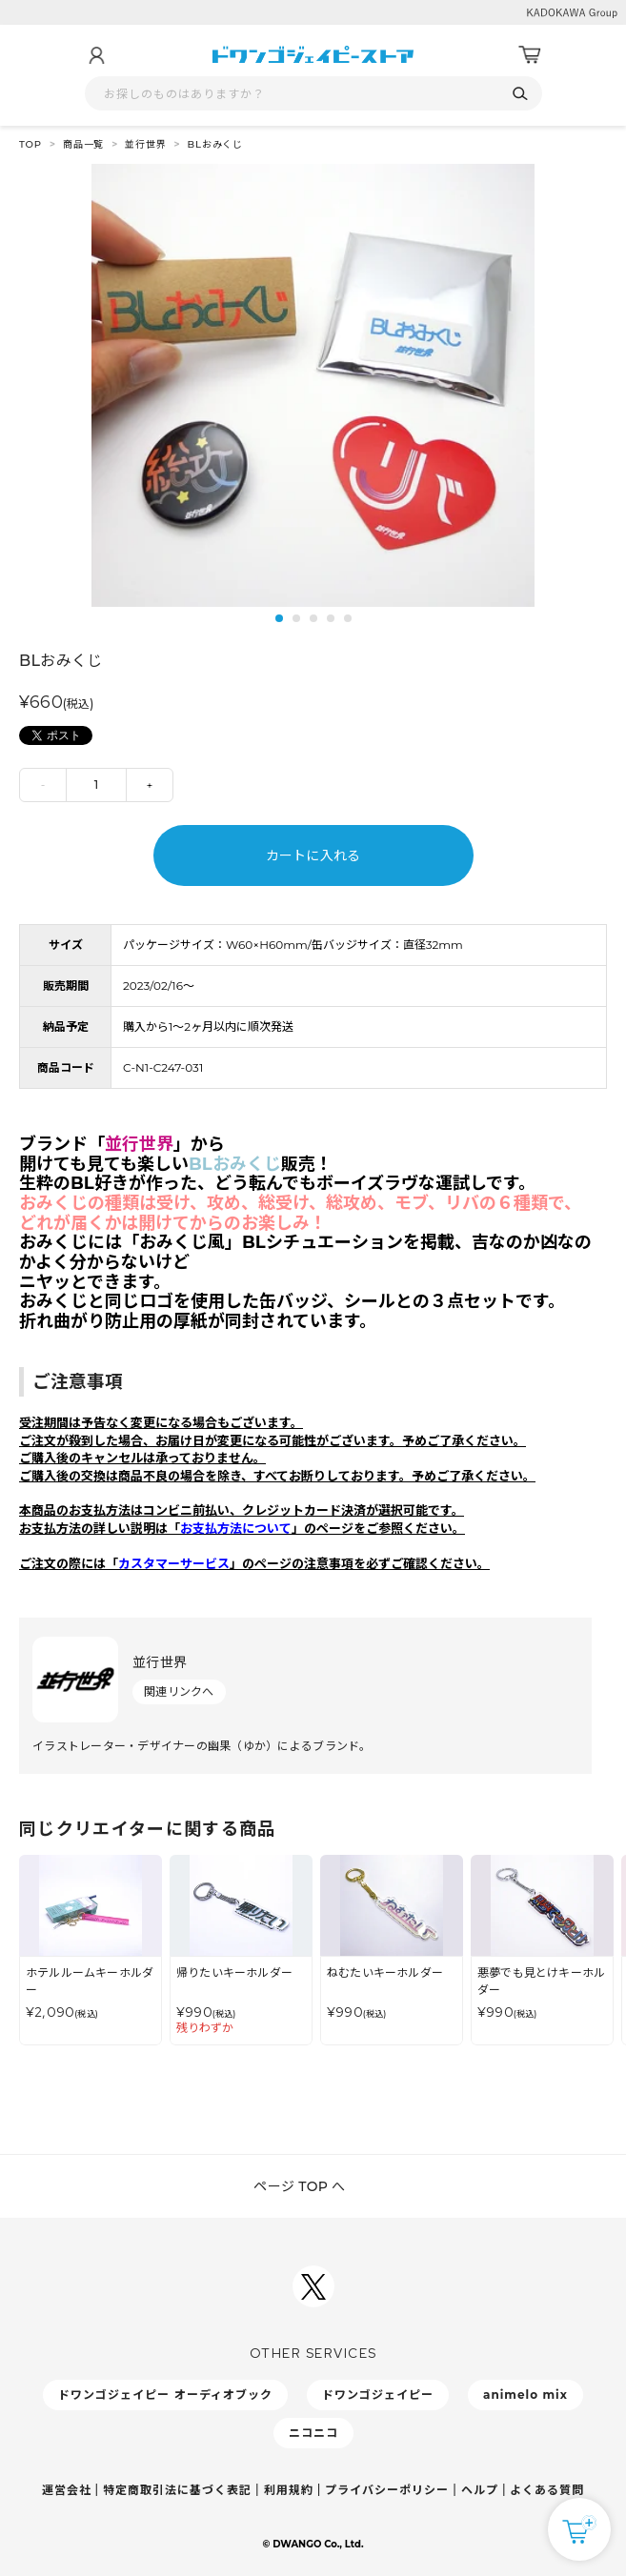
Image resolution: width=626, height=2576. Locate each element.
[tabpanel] (313, 385)
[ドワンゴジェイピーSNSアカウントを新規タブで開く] (313, 2286)
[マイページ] (96, 55)
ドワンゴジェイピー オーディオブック (165, 2394)
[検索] (521, 94)
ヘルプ (479, 2490)
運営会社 (66, 2490)
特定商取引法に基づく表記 (177, 2490)
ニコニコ (313, 2432)
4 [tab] (330, 618)
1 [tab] (279, 618)
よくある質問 (547, 2490)
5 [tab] (348, 618)
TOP (30, 144)
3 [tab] (313, 618)
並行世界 (145, 144)
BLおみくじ (216, 144)
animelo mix (525, 2394)
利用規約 (288, 2490)
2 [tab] (296, 618)
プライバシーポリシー (387, 2490)
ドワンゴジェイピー (378, 2394)
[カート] (529, 55)
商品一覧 (83, 144)
